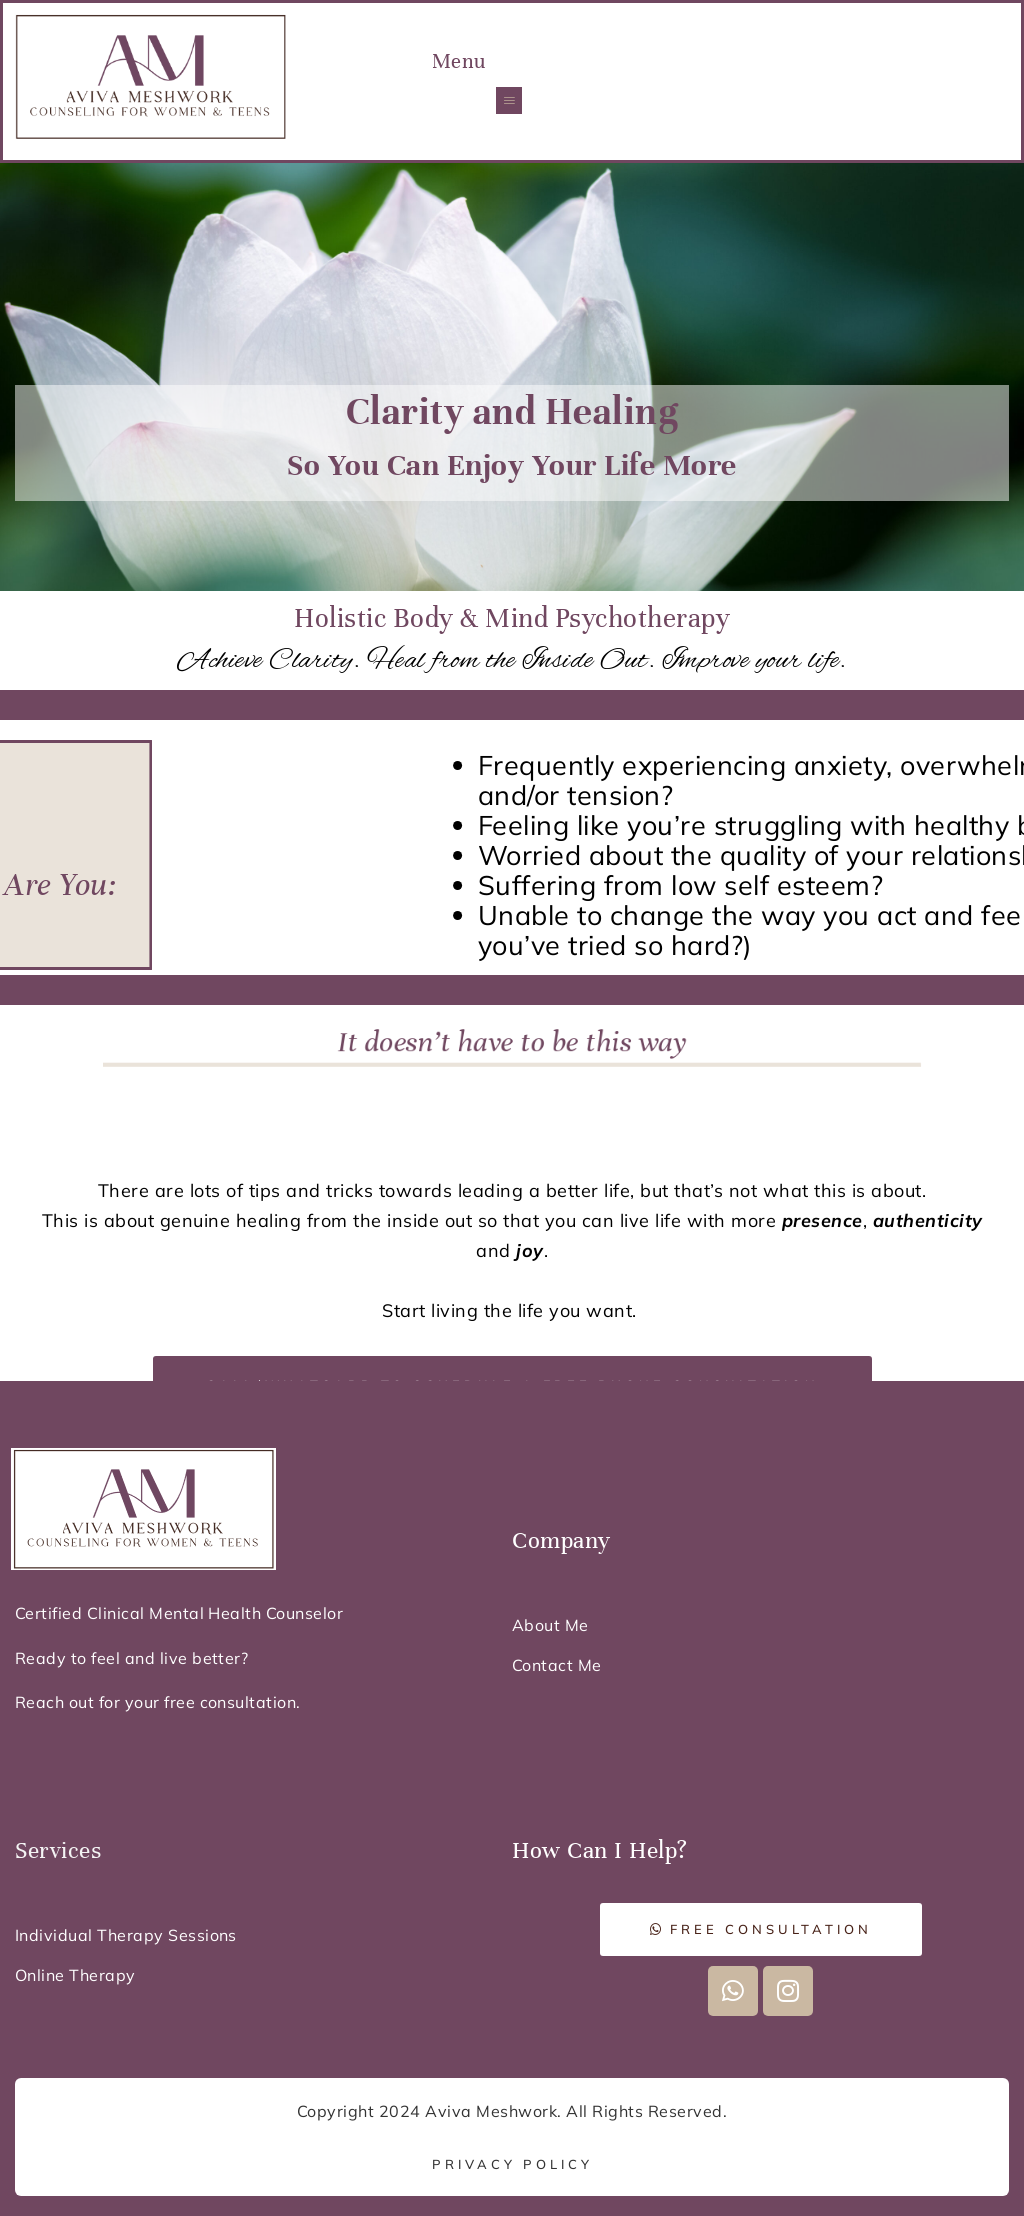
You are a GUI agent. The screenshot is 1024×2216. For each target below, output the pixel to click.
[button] (509, 100)
